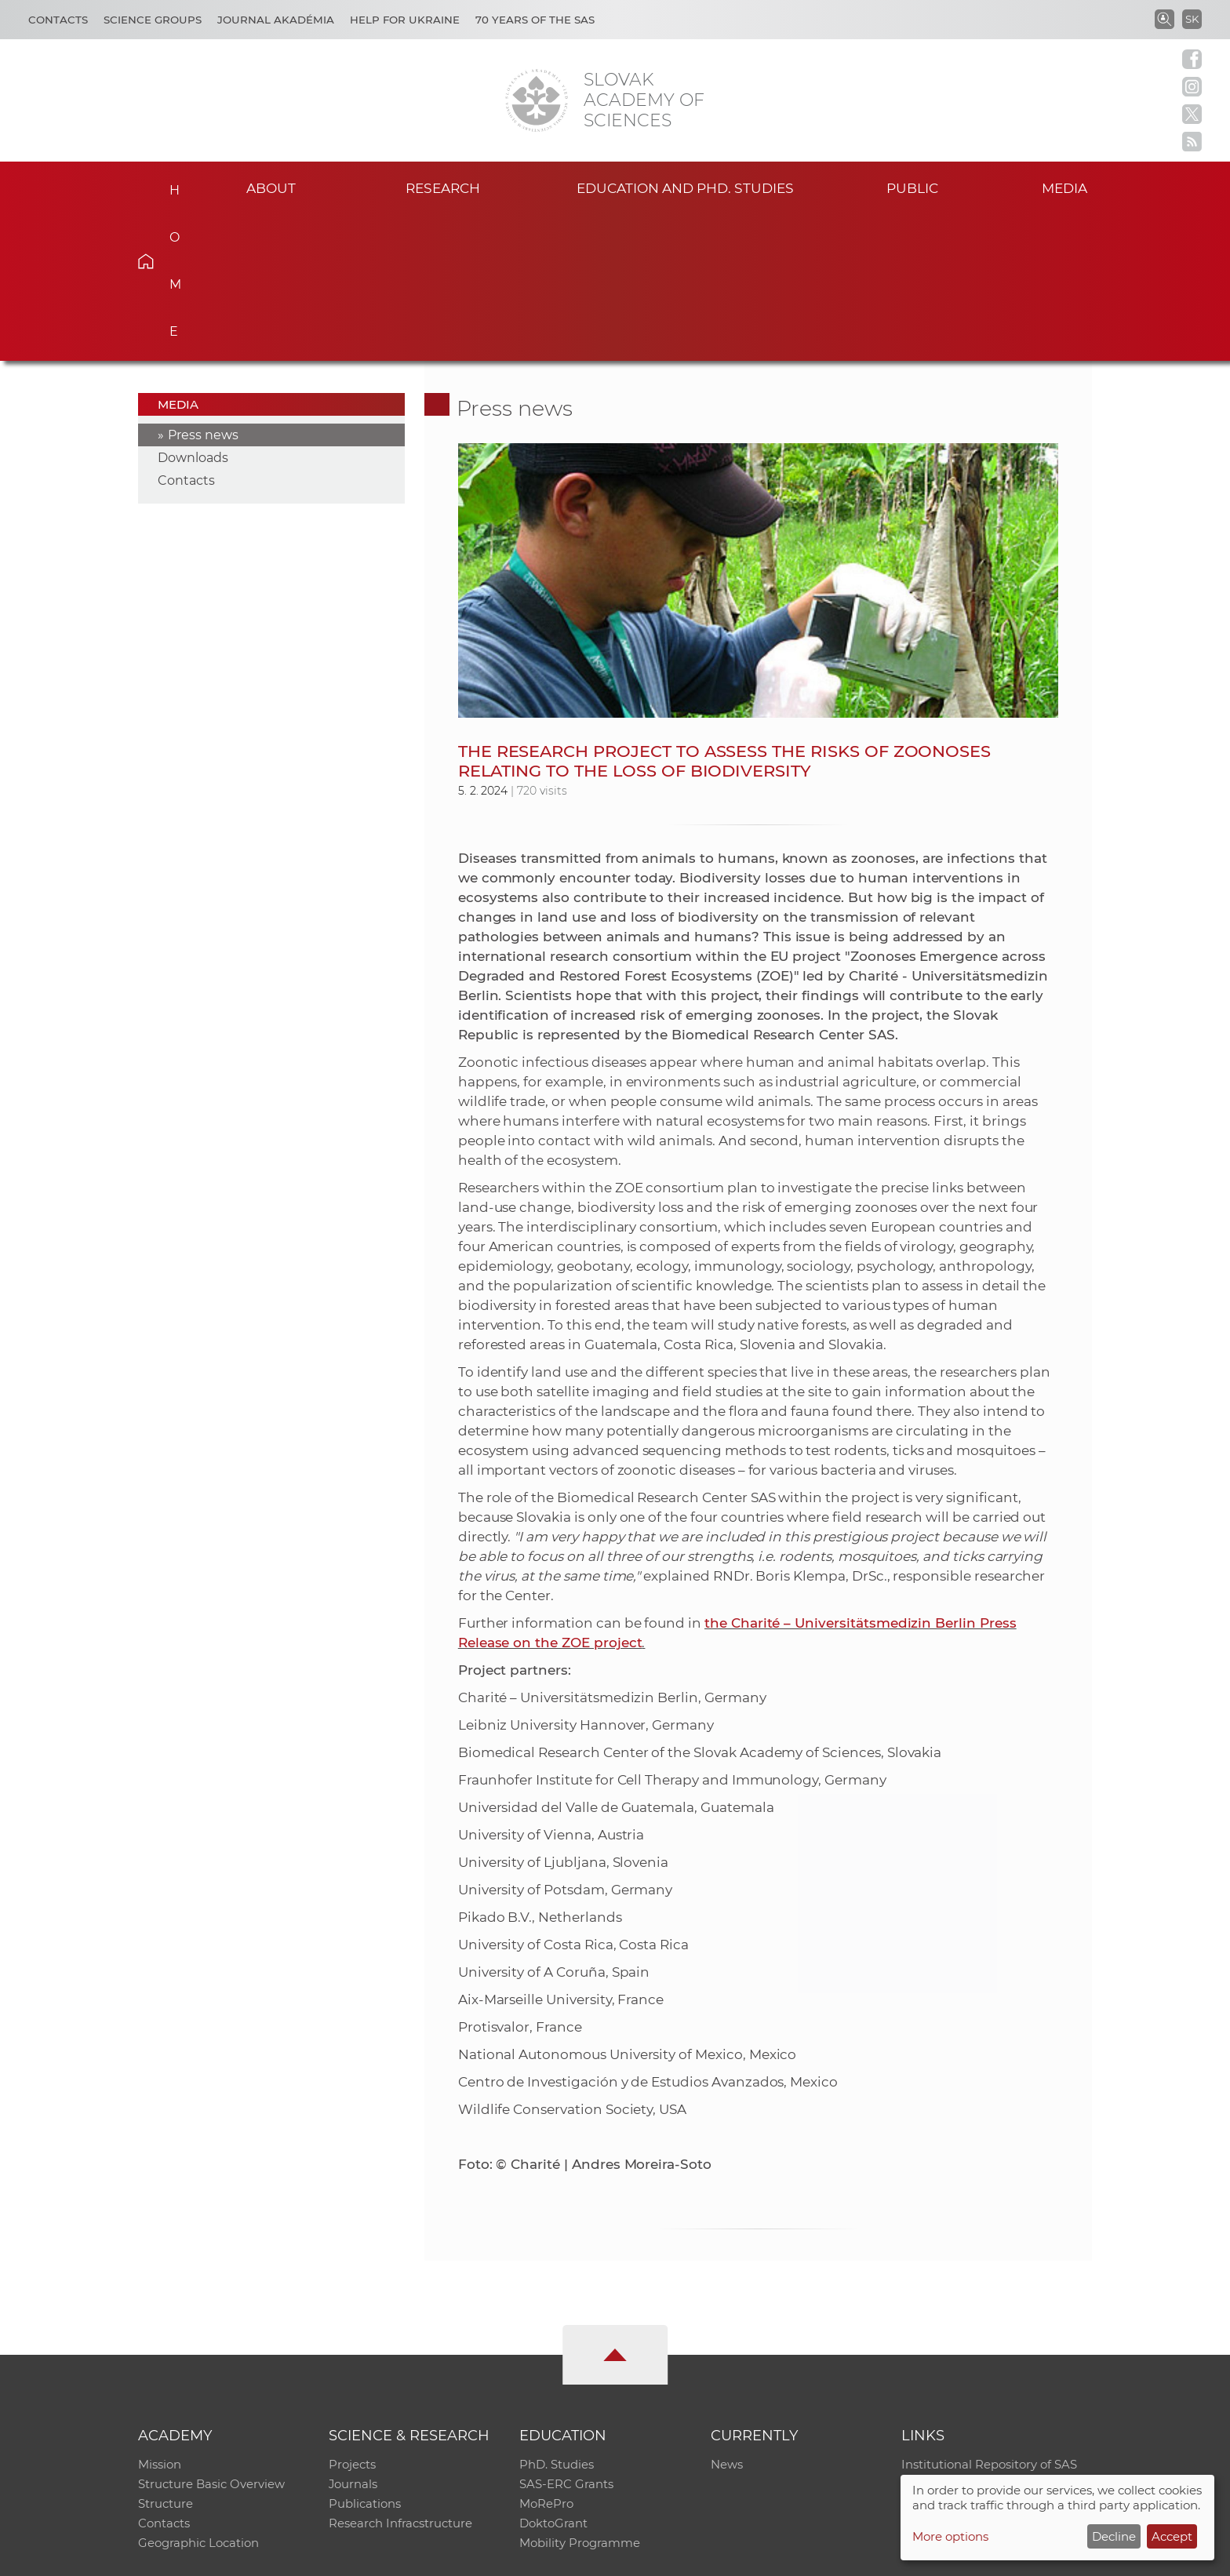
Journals (353, 2337)
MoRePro (546, 2358)
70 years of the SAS (535, 19)
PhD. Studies (556, 2317)
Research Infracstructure (400, 2378)
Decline (1114, 2536)
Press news (203, 287)
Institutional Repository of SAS (989, 2317)
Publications (365, 2358)
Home (170, 185)
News (727, 2317)
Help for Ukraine (405, 19)
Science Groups (153, 19)
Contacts (58, 19)
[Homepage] (536, 100)
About (271, 187)
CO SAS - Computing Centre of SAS (350, 2556)
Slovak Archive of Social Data (984, 2337)
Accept (1172, 2536)
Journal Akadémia (275, 19)
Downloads (193, 310)
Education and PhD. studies (685, 187)
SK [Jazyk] (1192, 19)
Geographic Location (198, 2399)
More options (950, 2536)
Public (912, 187)
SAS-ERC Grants (566, 2337)
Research (443, 187)
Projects (352, 2317)
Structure (165, 2358)
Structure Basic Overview (211, 2337)
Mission (159, 2317)
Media (1068, 187)
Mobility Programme (579, 2399)
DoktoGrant (553, 2378)
